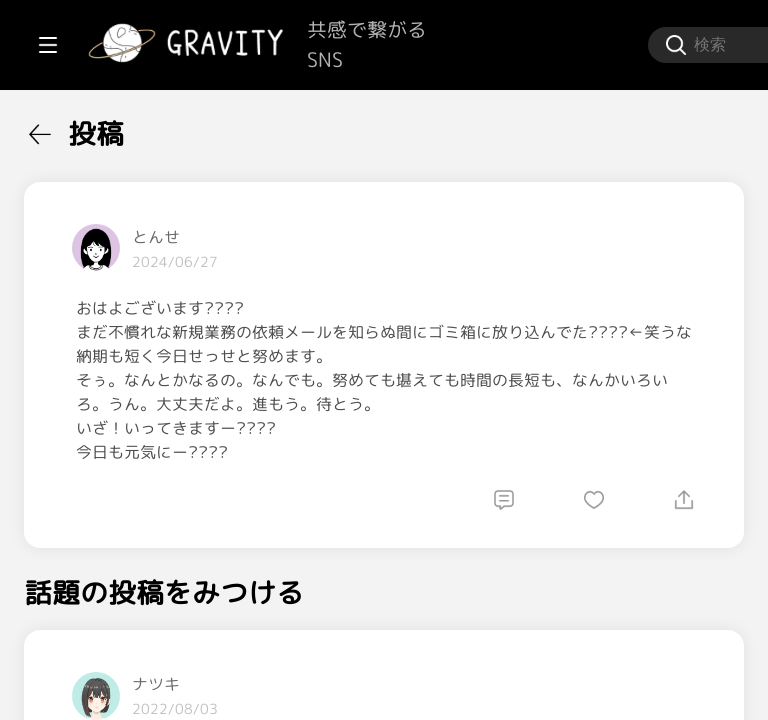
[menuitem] (120, 128)
